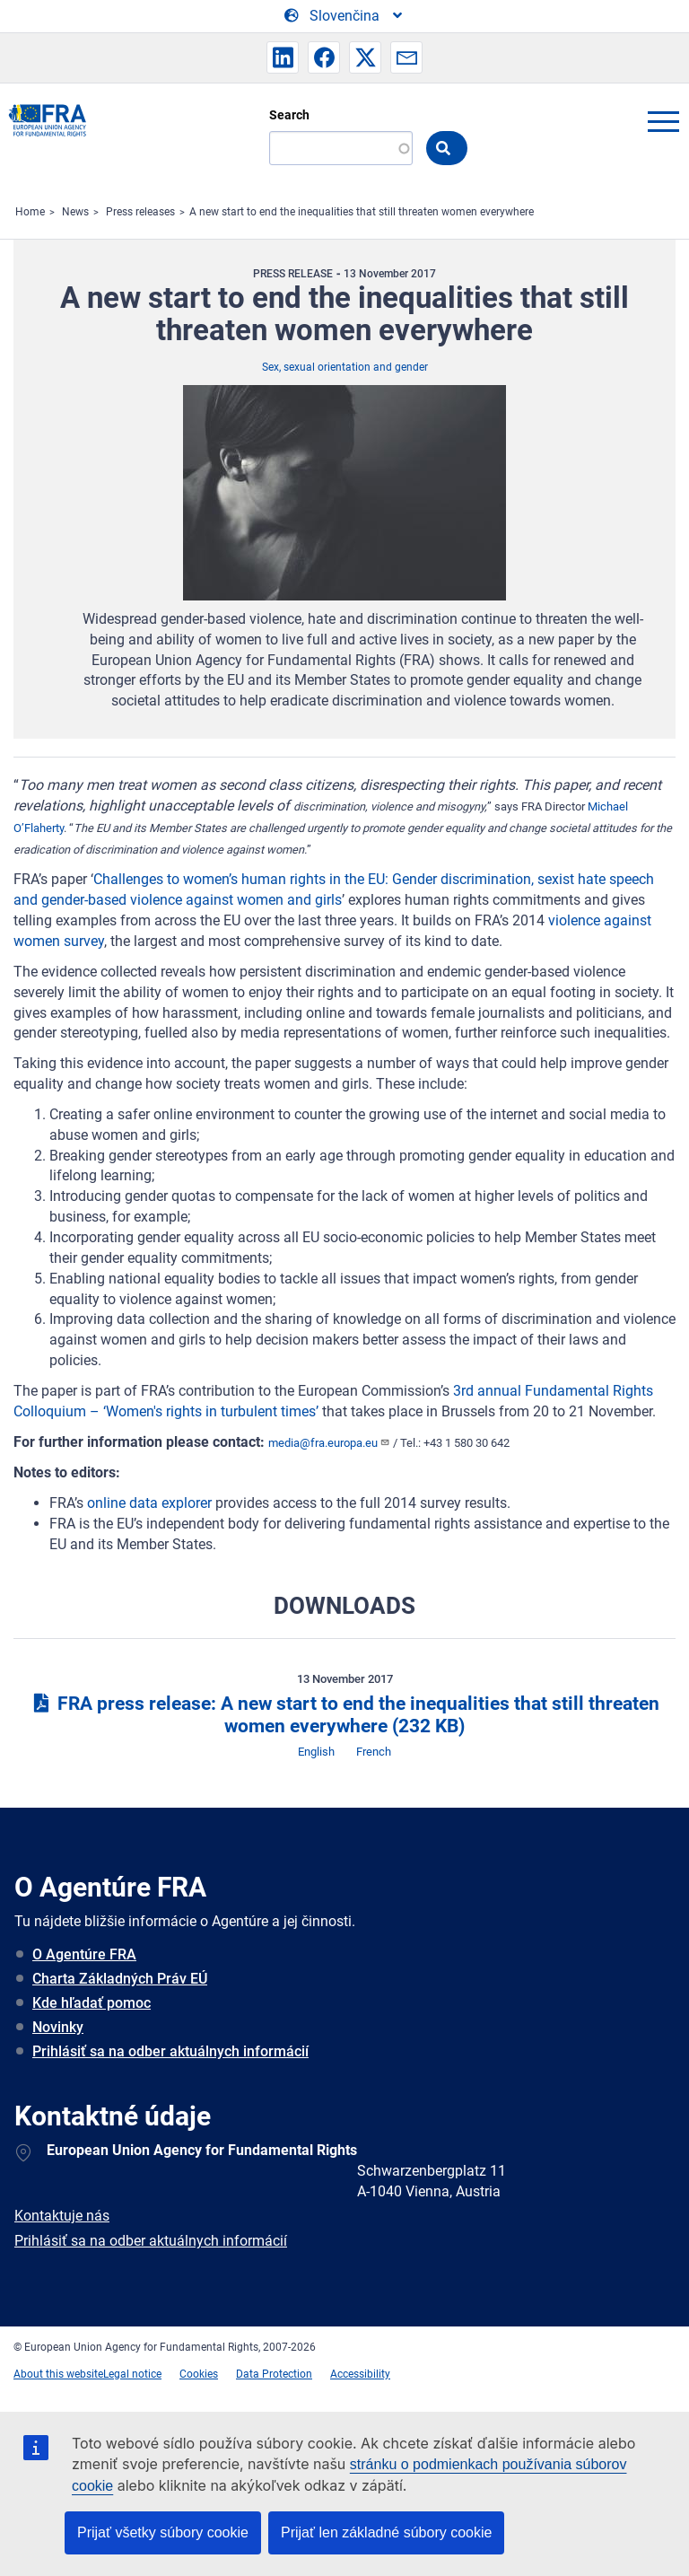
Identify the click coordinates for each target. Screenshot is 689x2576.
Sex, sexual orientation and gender (345, 367)
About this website (58, 2374)
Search (289, 115)
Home (30, 212)
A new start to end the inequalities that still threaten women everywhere (361, 212)
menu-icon (663, 121)
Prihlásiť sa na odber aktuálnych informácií (170, 2051)
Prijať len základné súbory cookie (386, 2532)
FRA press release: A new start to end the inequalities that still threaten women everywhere (344, 1715)
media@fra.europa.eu (329, 1443)
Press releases (140, 212)
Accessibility (360, 2374)
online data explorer (149, 1502)
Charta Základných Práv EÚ (119, 1978)
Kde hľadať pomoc (91, 2002)
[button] (282, 57)
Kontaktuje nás (61, 2215)
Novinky (57, 2027)
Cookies (198, 2374)
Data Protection (274, 2374)
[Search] (341, 148)
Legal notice (132, 2374)
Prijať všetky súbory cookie (163, 2532)
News (75, 212)
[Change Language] (344, 16)
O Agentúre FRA (84, 1954)
